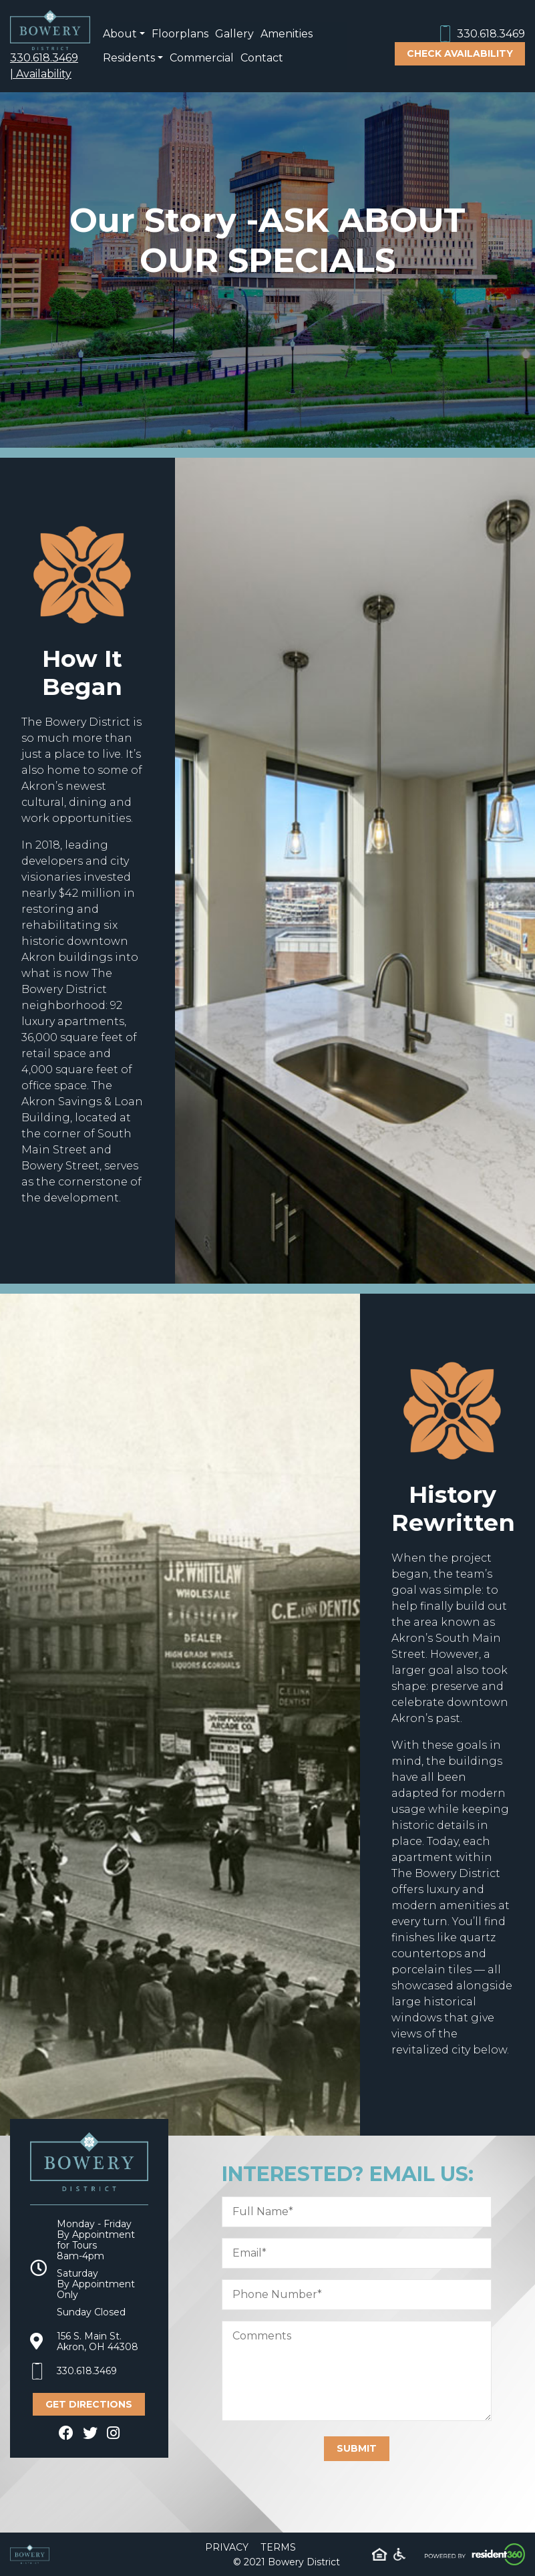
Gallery (234, 33)
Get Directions (88, 2404)
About (120, 33)
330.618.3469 (44, 57)
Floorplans (180, 33)
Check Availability (460, 53)
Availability (43, 73)
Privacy (226, 2547)
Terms (278, 2547)
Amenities (286, 33)
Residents (129, 57)
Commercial (202, 57)
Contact (261, 57)
